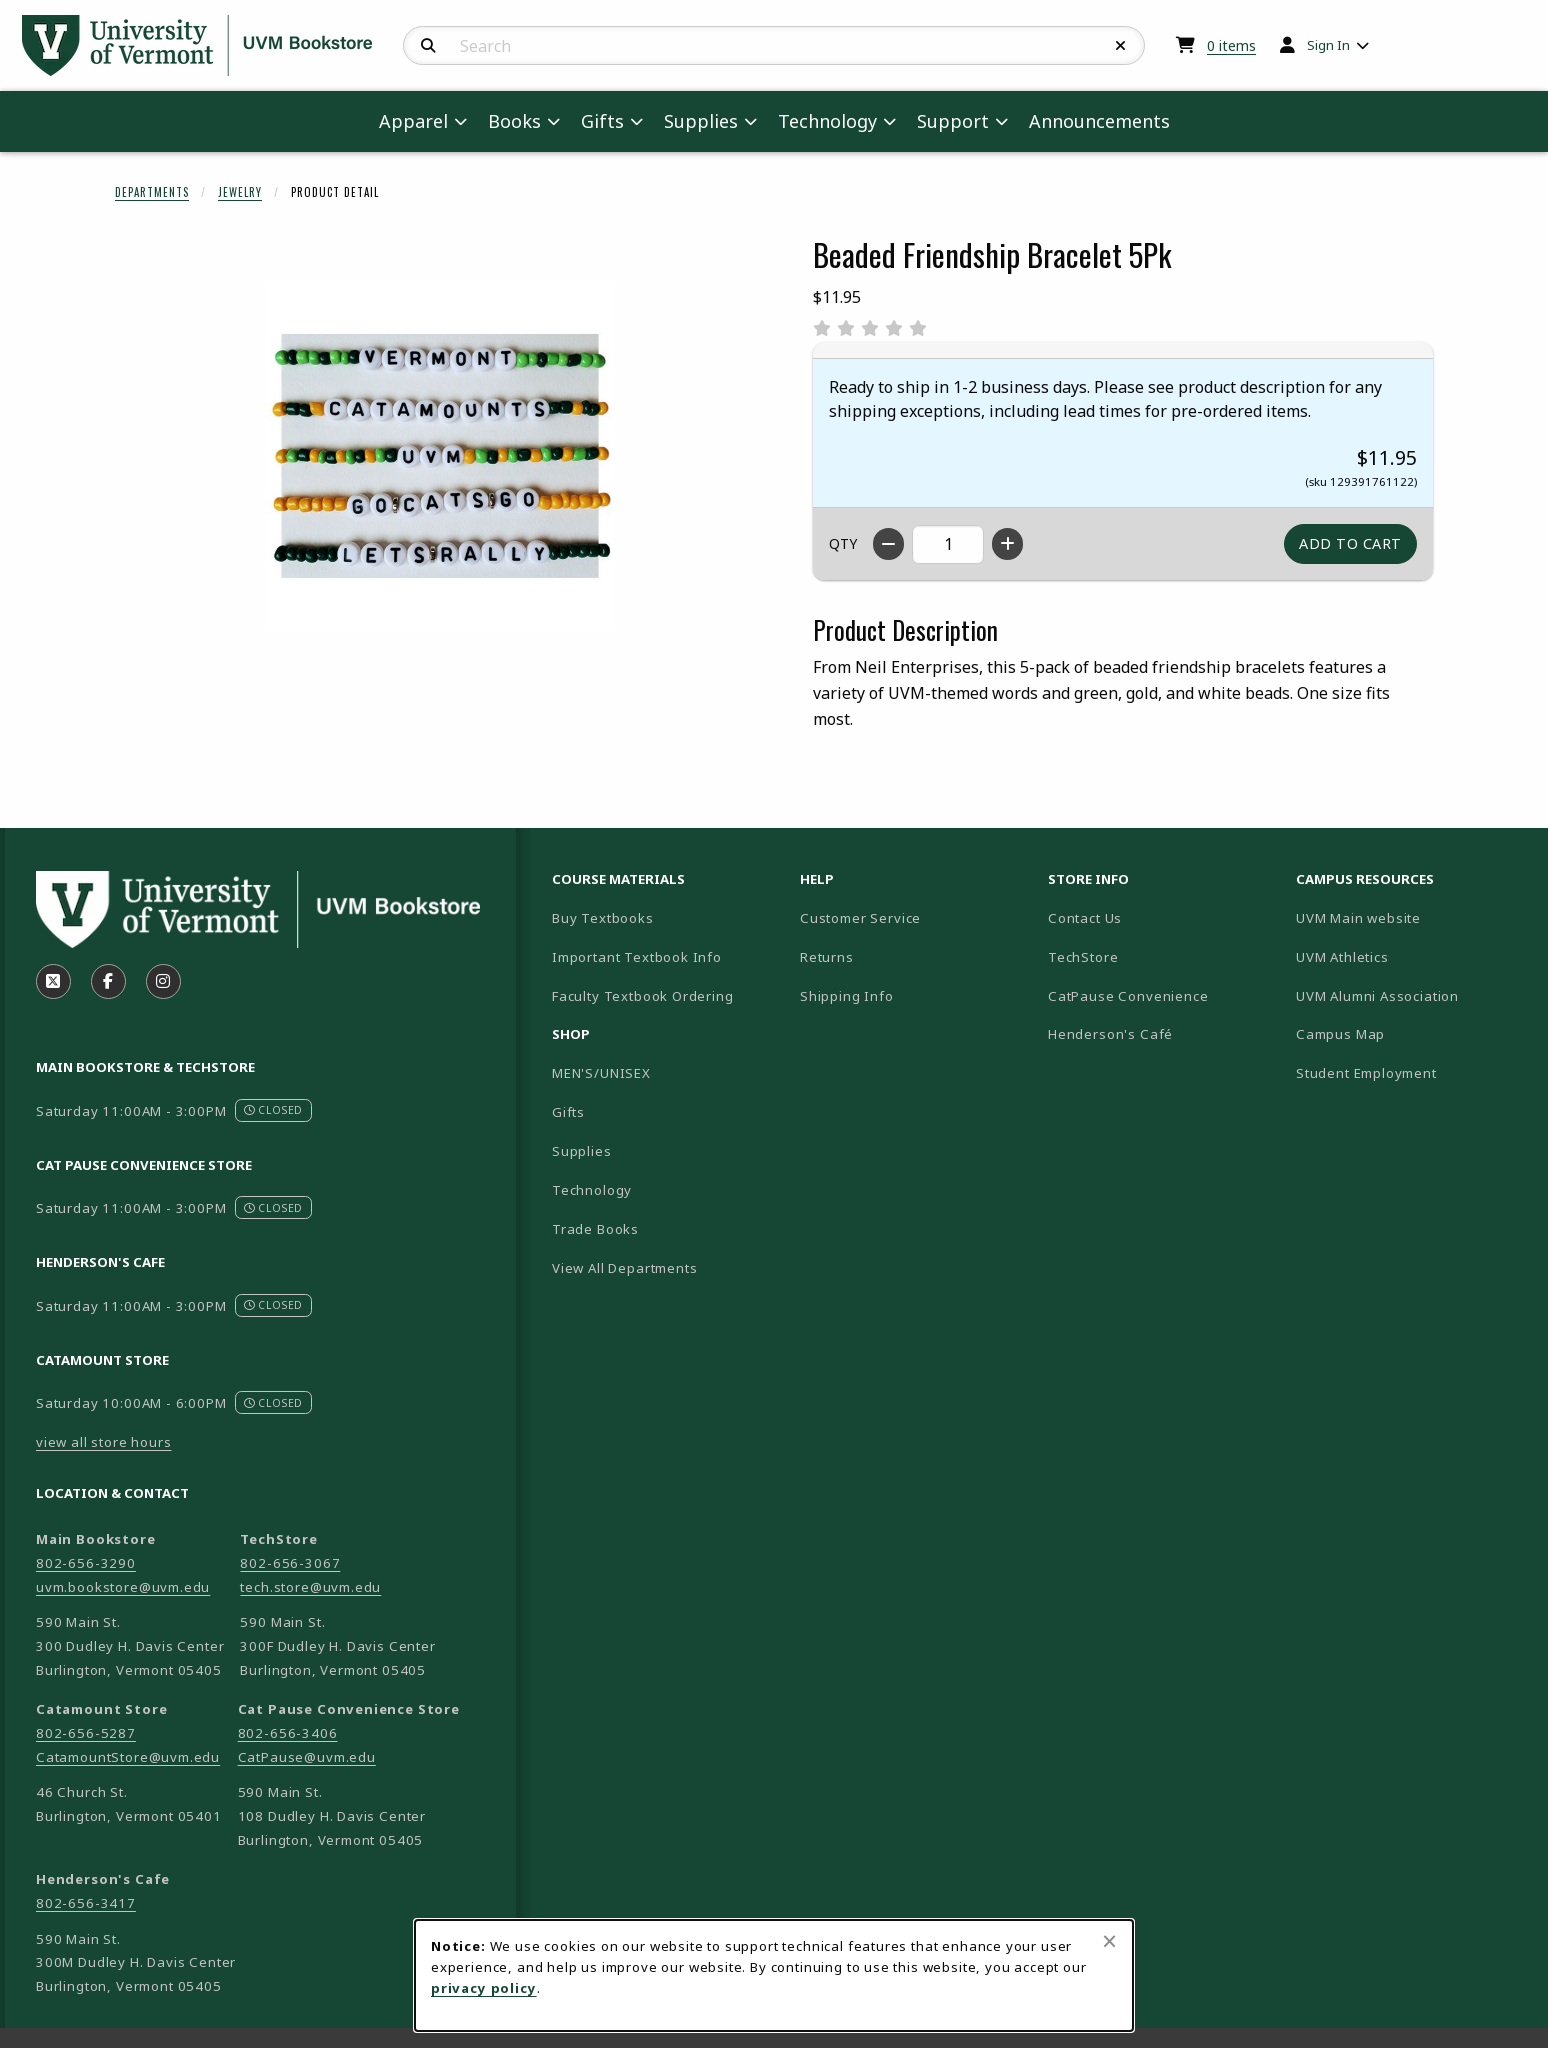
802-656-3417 (86, 1903)
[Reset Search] (1121, 46)
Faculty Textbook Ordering (643, 996)
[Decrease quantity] (888, 544)
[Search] (428, 46)
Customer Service (860, 918)
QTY (843, 543)
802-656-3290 (86, 1563)
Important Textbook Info (637, 957)
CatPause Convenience (1128, 996)
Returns (827, 957)
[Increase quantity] (1007, 544)
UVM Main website (1412, 917)
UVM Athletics (1412, 956)
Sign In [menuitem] (1328, 45)
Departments (152, 192)
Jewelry (240, 192)
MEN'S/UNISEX (601, 1073)
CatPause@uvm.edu (307, 1757)
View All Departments (625, 1268)
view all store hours (104, 1442)
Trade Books (595, 1229)
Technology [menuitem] (827, 121)
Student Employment (1412, 1072)
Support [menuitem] (953, 121)
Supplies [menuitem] (701, 121)
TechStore (1083, 957)
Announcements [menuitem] (1099, 121)
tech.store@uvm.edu (310, 1587)
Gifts (568, 1112)
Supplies (582, 1151)
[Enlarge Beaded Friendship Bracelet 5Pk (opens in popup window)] (440, 456)
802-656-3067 (290, 1563)
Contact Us (1085, 918)
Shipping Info (847, 996)
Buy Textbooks (603, 918)
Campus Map (1410, 1033)
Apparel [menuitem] (413, 121)
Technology (592, 1190)
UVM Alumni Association (1412, 995)
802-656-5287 (86, 1733)
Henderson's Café (1110, 1034)
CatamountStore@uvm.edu (128, 1757)
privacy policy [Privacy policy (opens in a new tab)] (484, 1988)
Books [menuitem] (514, 121)
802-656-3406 (288, 1733)
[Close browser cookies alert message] (1109, 1941)
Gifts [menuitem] (602, 121)
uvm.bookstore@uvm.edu (123, 1587)
